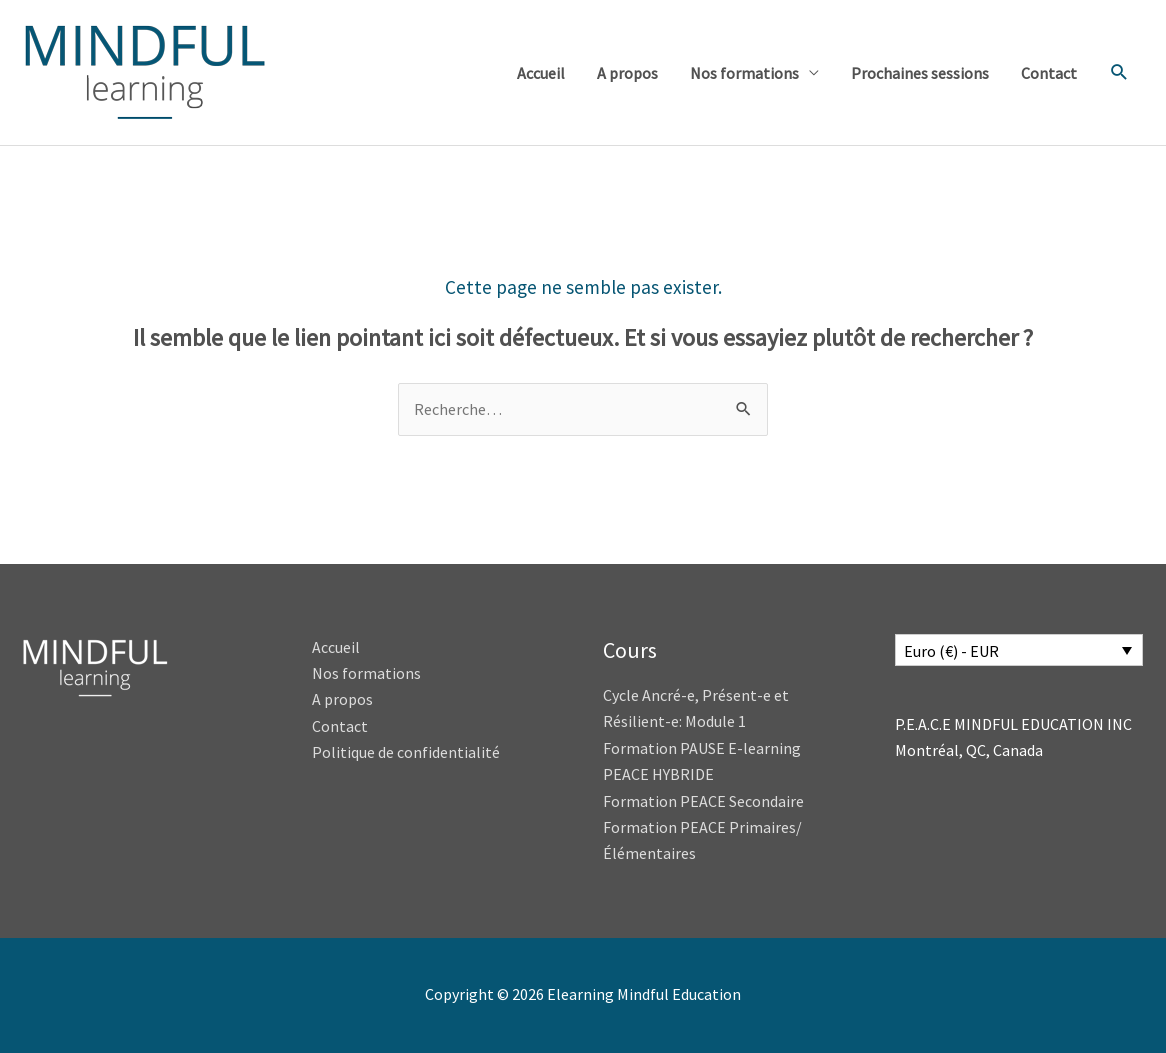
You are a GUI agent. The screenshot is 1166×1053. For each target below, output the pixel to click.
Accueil (541, 73)
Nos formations (744, 73)
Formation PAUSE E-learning (702, 748)
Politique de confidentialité (406, 752)
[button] (1119, 72)
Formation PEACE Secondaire (703, 801)
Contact (1049, 73)
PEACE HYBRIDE (660, 774)
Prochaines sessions (920, 73)
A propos (627, 73)
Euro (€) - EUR (951, 651)
